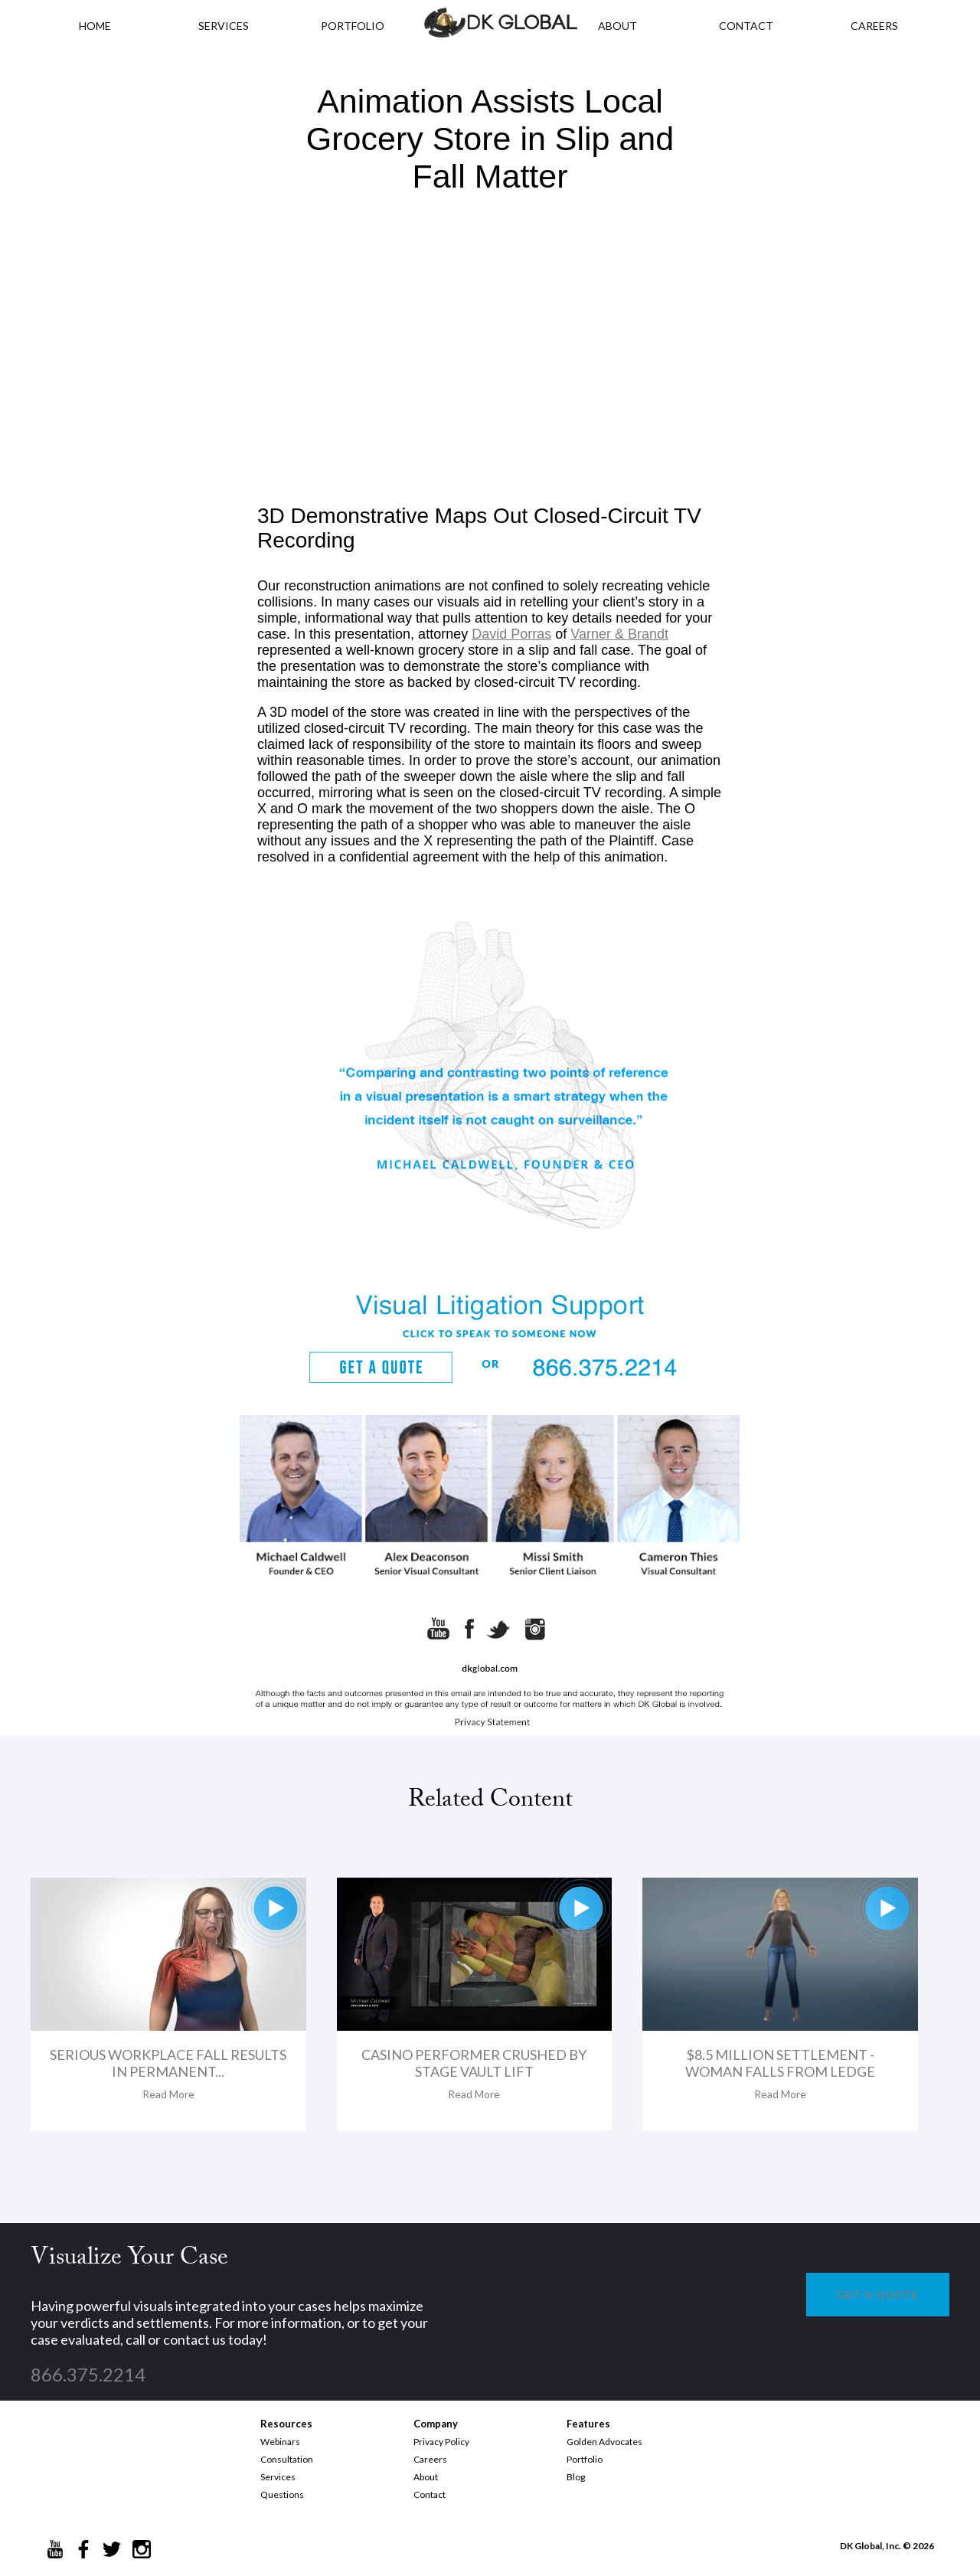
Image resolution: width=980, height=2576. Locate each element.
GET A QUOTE (878, 2294)
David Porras (511, 634)
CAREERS (874, 25)
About (425, 2477)
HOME (95, 25)
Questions (282, 2494)
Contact (429, 2494)
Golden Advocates (604, 2441)
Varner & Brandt (619, 634)
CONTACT (746, 25)
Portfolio (585, 2459)
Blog (576, 2477)
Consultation (286, 2459)
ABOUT (617, 25)
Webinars (280, 2441)
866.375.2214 (88, 2374)
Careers (430, 2459)
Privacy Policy (441, 2441)
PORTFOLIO (352, 25)
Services (223, 25)
